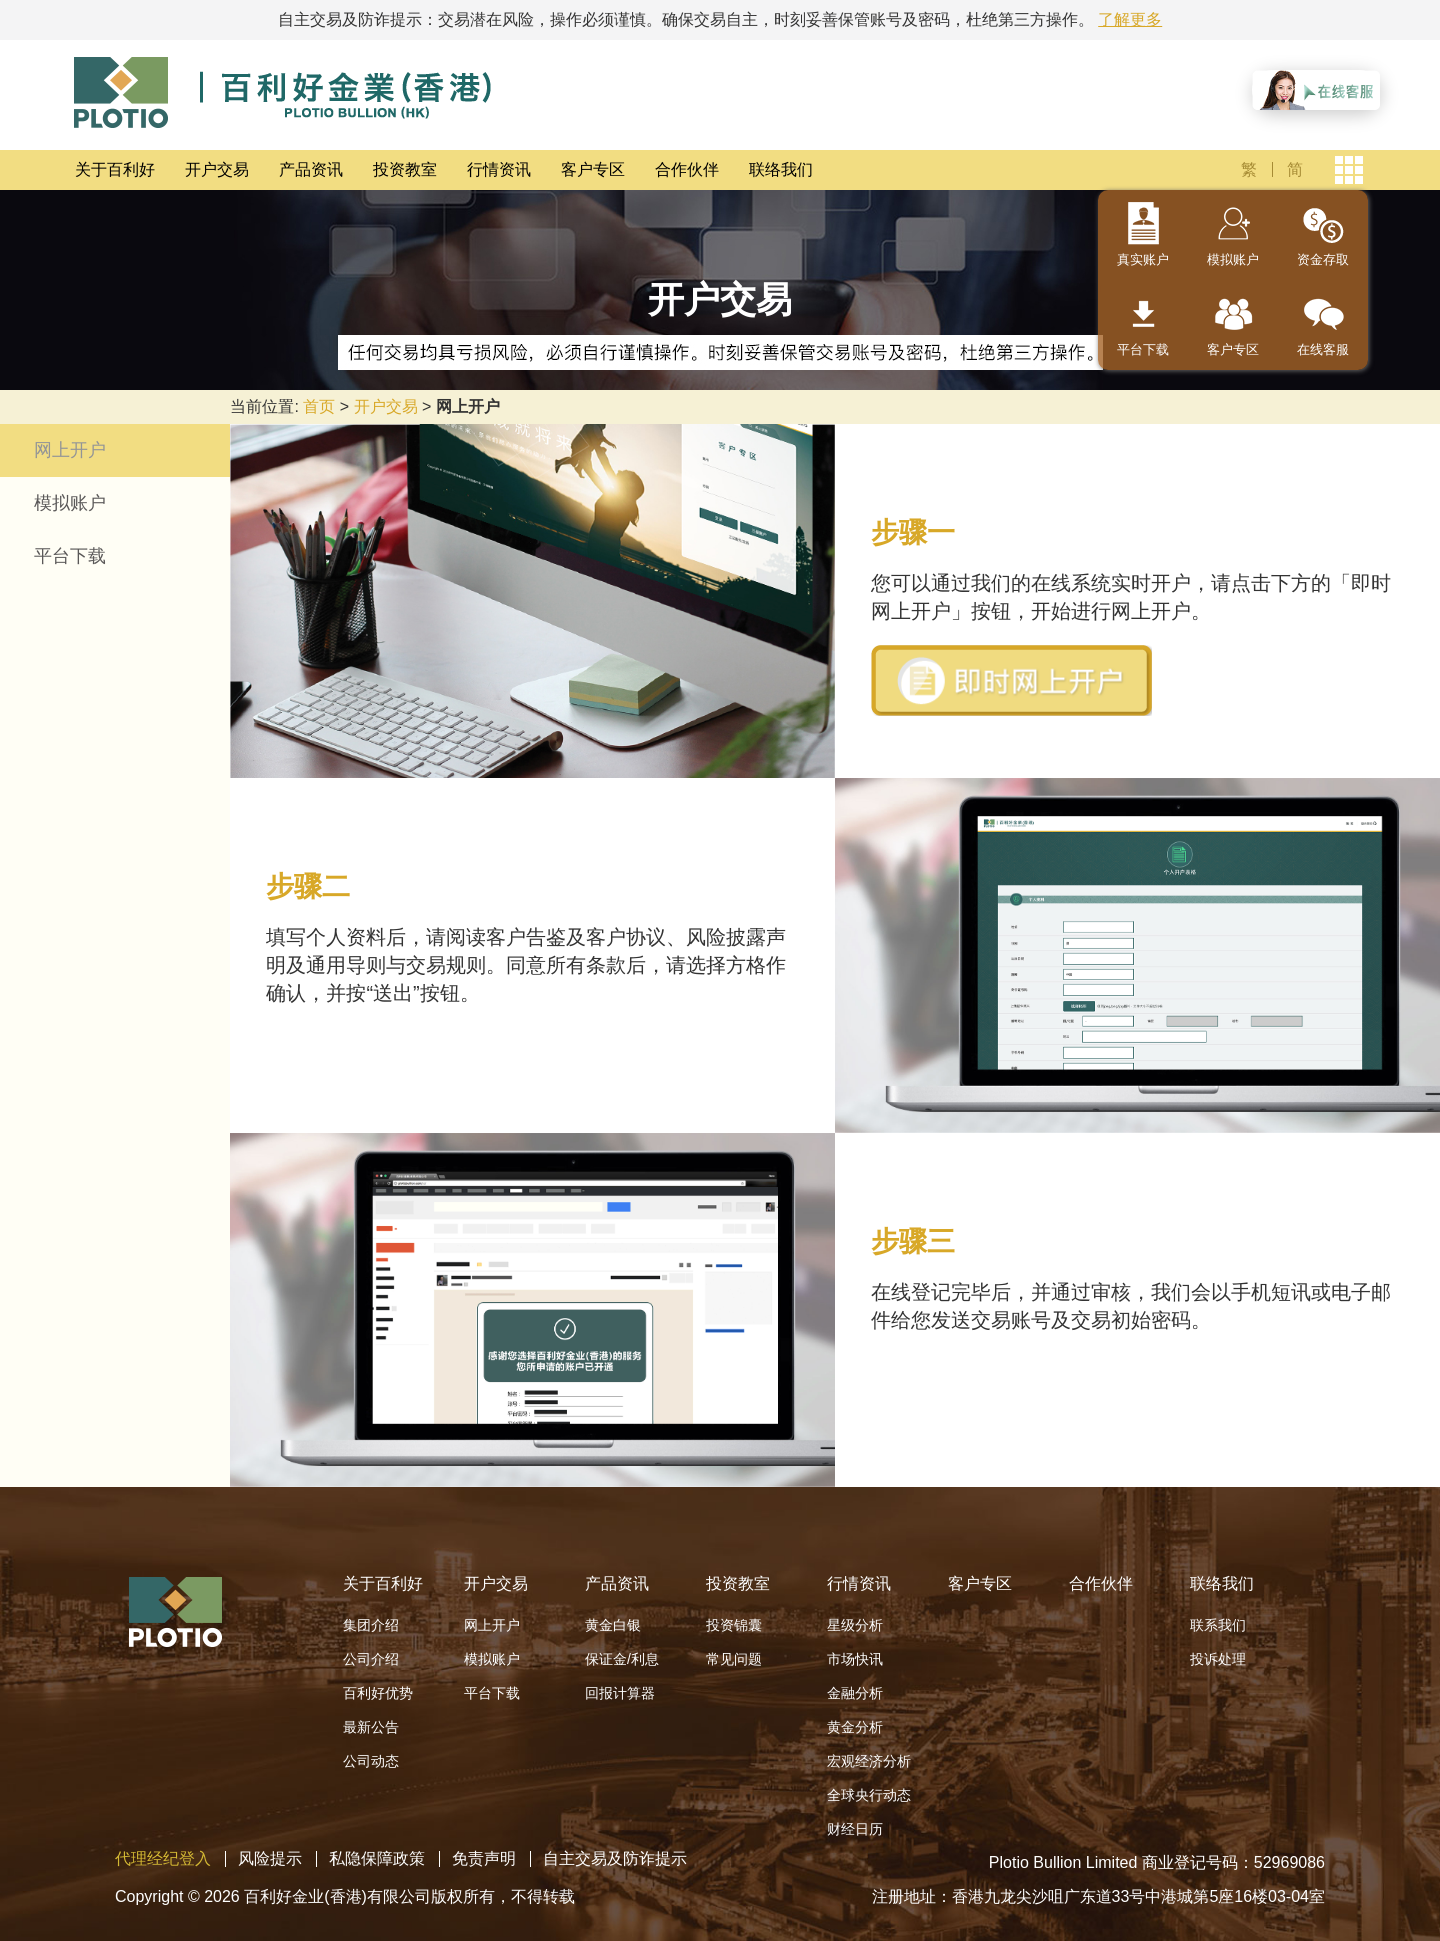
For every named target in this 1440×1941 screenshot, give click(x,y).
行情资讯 (499, 169)
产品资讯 (311, 169)
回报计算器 (620, 1693)
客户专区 (593, 169)
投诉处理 (1218, 1659)
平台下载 (1143, 349)
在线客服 (1323, 349)
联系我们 (1218, 1625)
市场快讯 (855, 1659)
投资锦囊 (734, 1625)
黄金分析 (855, 1727)
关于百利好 (115, 169)
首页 (319, 406)
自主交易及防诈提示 (615, 1858)
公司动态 (371, 1761)
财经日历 (855, 1829)
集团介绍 (371, 1625)
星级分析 (855, 1625)
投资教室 (405, 169)
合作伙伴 (687, 169)
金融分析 (855, 1693)
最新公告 (371, 1727)
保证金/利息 (622, 1659)
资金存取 (1323, 259)
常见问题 (734, 1659)
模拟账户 (1233, 259)
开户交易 (217, 169)
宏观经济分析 (869, 1761)
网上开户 (70, 450)
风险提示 (270, 1858)
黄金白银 (613, 1625)
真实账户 (1143, 259)
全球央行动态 (869, 1795)
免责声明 (484, 1858)
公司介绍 (371, 1659)
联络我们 (781, 169)
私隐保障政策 (377, 1858)
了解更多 (1130, 19)
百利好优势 (378, 1693)
